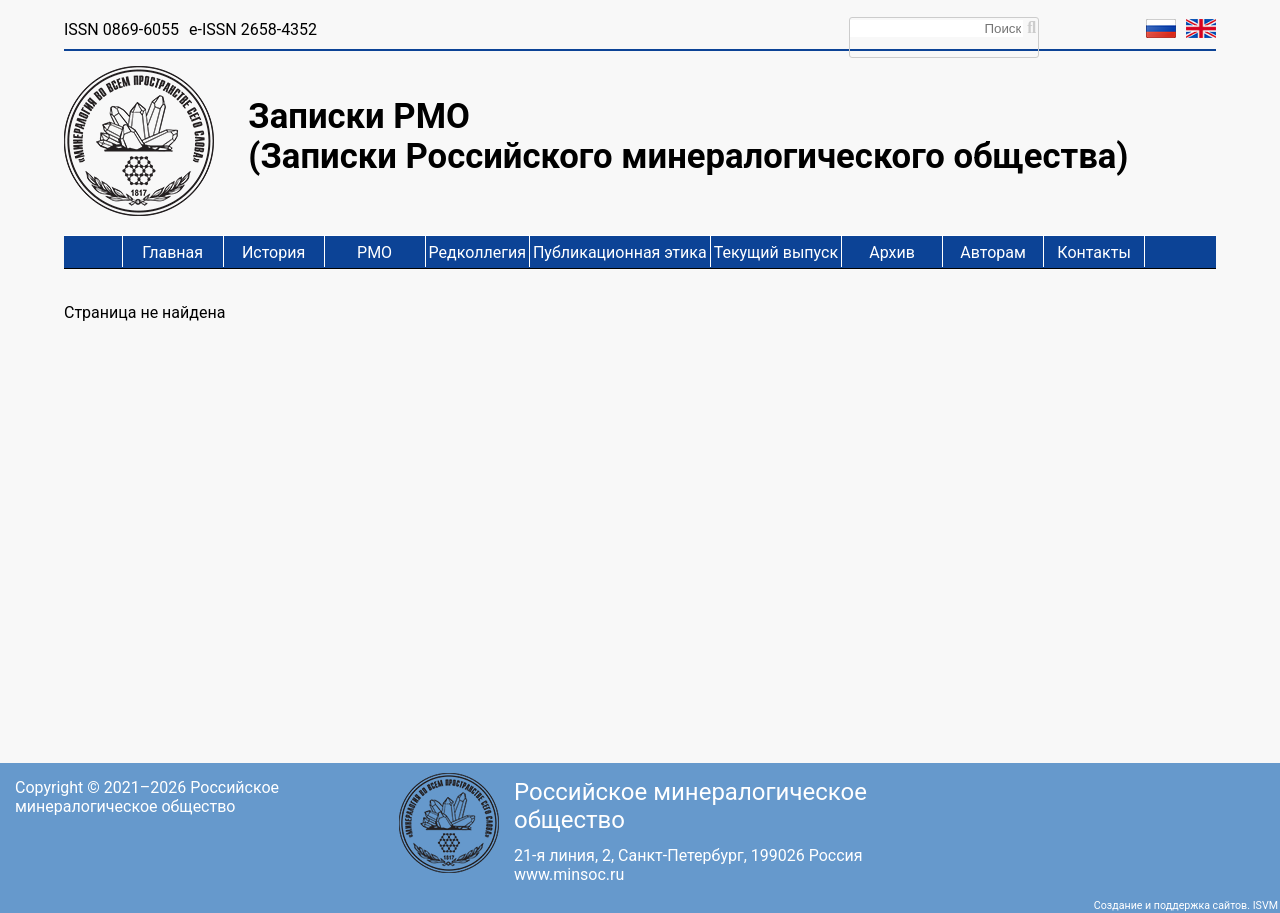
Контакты (1093, 252)
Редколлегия (477, 252)
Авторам (993, 252)
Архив (892, 252)
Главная (172, 252)
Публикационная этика (620, 252)
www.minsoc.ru (569, 874)
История (273, 252)
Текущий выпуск (776, 252)
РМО (374, 252)
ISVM (1265, 905)
